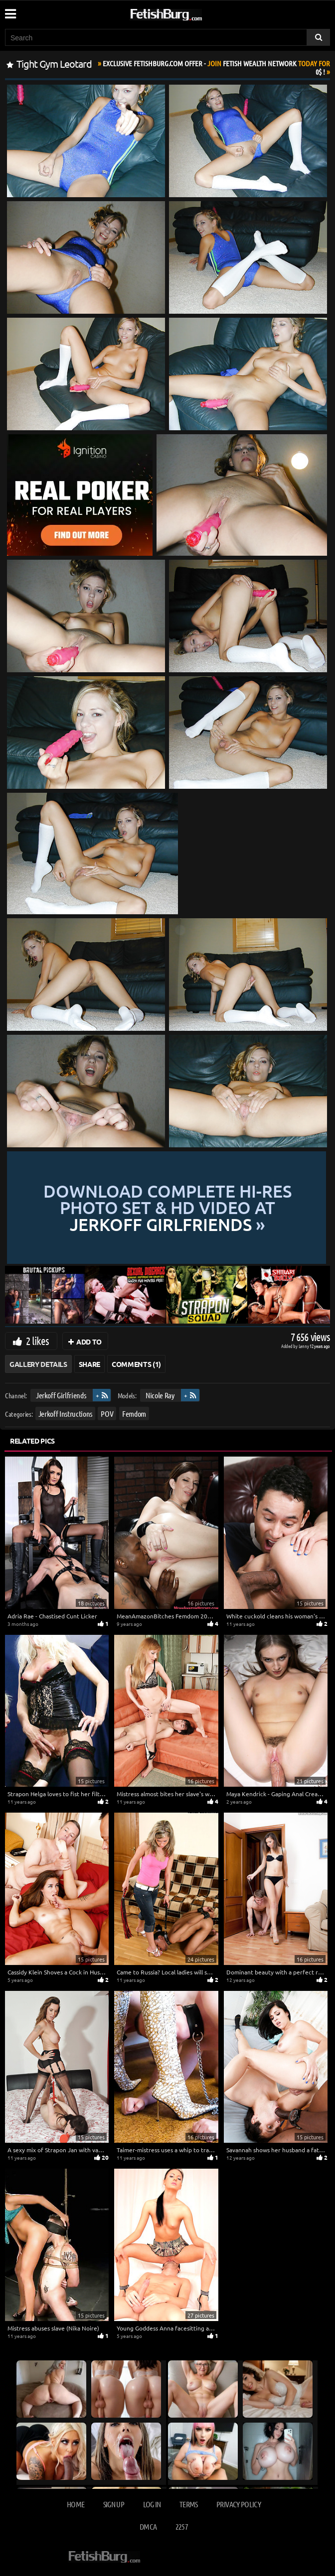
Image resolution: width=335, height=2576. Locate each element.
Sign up (113, 2504)
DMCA (148, 2526)
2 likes (37, 1340)
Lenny (304, 1345)
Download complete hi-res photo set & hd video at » (167, 1208)
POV (107, 1413)
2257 (181, 2526)
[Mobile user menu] (10, 10)
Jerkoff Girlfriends (61, 1395)
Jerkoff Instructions (65, 1413)
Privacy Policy (238, 2504)
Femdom (134, 1413)
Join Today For (216, 67)
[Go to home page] (185, 12)
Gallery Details (38, 1363)
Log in (152, 2504)
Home (75, 2504)
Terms (188, 2504)
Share (89, 1363)
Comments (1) (136, 1363)
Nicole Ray (160, 1395)
